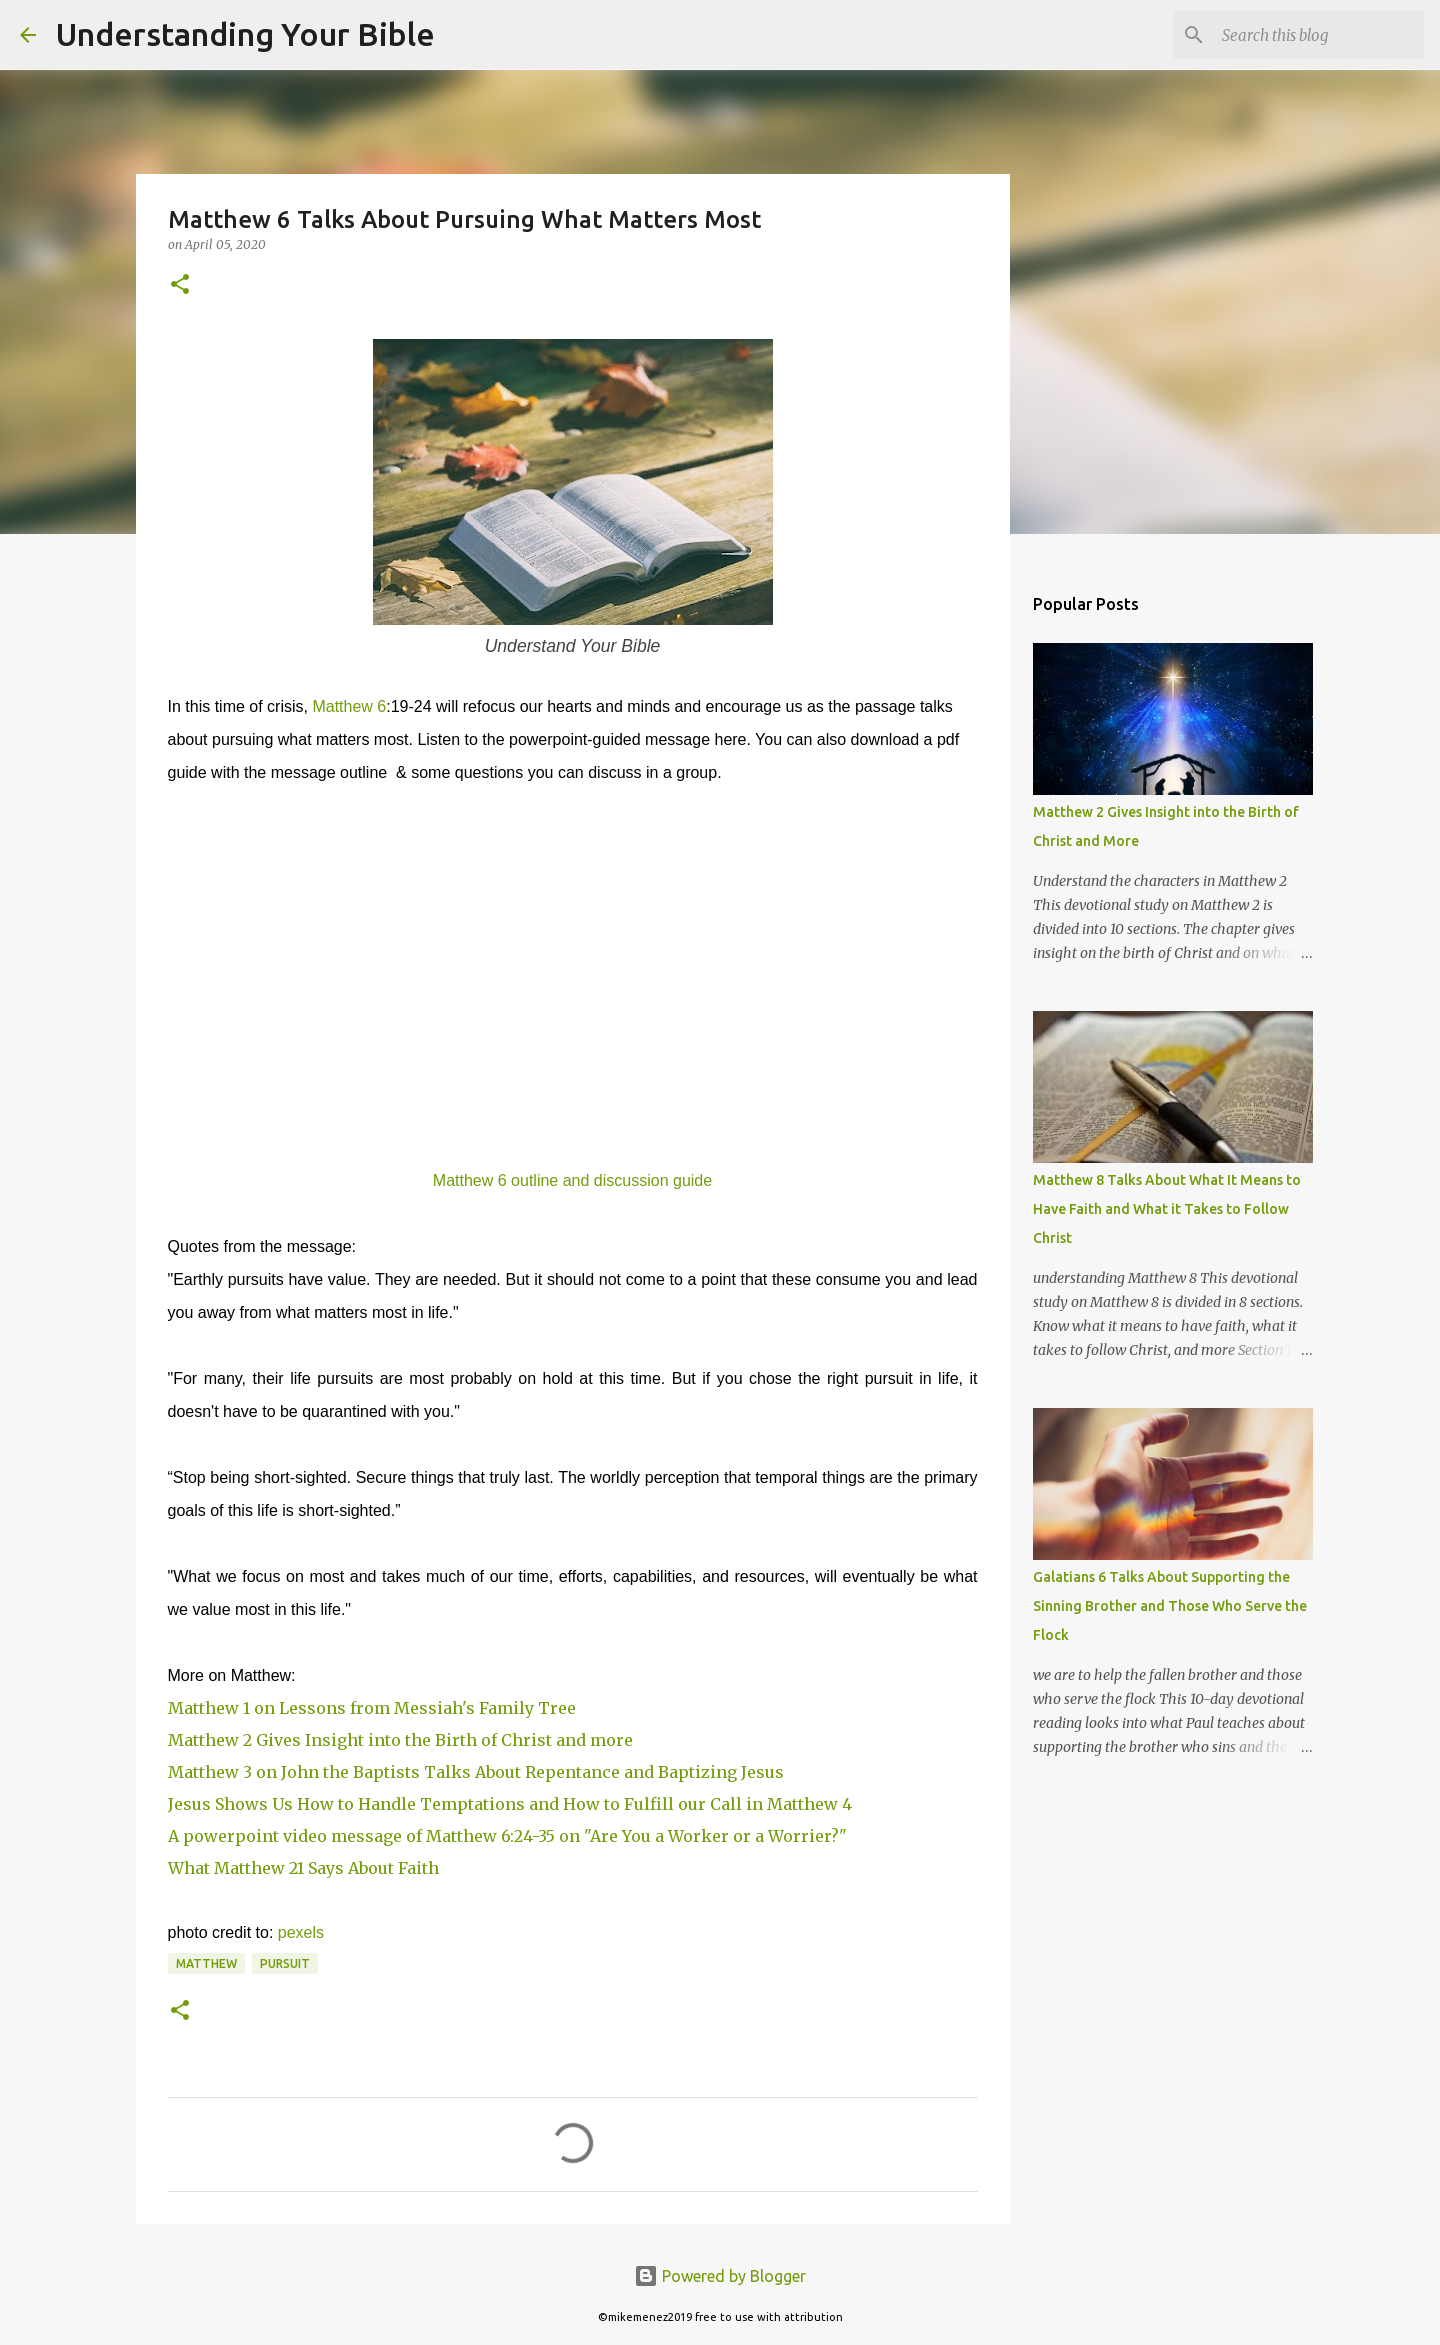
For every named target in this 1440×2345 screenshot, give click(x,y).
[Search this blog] (1319, 35)
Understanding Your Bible (245, 34)
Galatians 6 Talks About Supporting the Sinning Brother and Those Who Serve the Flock (1170, 1606)
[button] (180, 285)
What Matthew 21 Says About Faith (303, 1868)
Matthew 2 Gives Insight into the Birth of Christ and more (400, 1740)
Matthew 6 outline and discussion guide (572, 1180)
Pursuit (285, 1963)
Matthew (206, 1963)
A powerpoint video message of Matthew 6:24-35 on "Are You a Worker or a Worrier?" (507, 1836)
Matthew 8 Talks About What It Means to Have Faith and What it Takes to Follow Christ (1167, 1209)
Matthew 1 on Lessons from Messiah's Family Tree (372, 1708)
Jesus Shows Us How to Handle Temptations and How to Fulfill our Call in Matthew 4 (510, 1804)
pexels (301, 1932)
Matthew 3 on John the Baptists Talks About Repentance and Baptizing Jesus (476, 1772)
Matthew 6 (349, 706)
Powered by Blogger (720, 2276)
